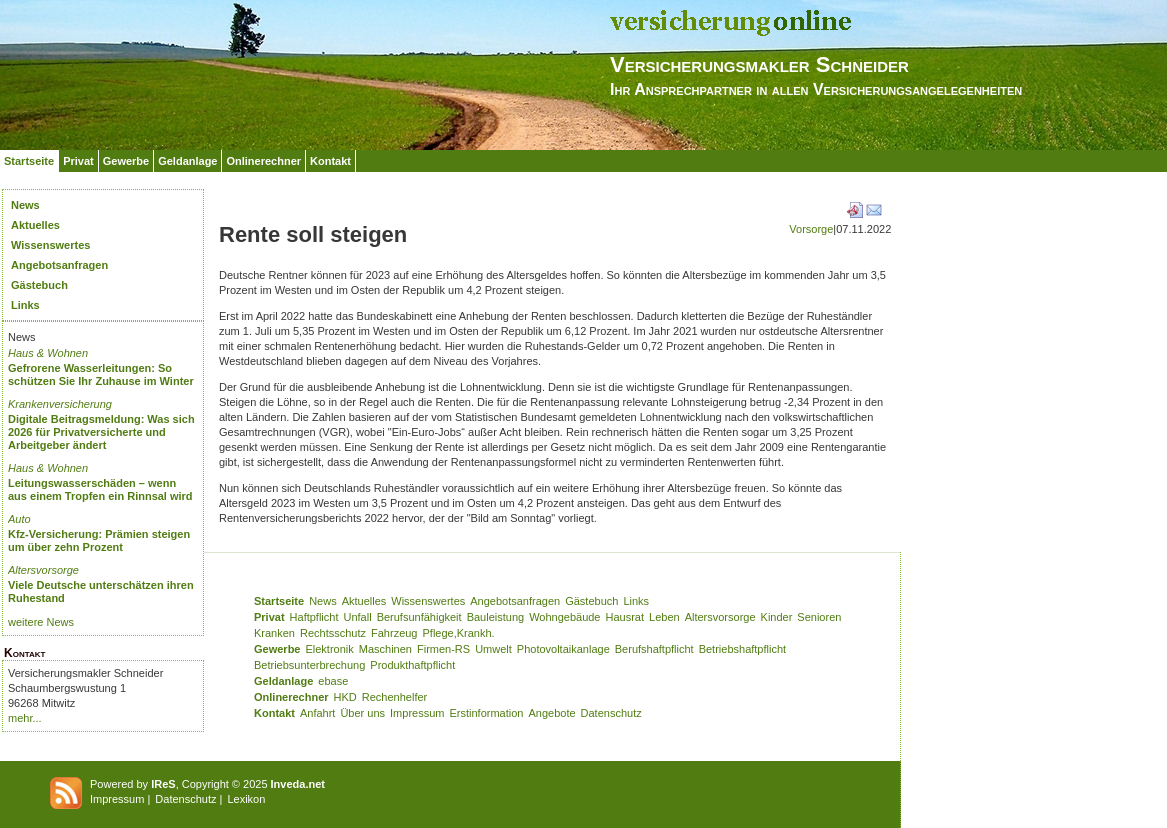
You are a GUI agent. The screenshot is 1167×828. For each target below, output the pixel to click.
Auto (19, 519)
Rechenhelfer (394, 697)
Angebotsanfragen (59, 265)
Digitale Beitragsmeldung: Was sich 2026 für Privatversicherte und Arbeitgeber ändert (101, 432)
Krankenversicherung (60, 404)
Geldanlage (187, 161)
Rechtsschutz (333, 633)
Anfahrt (317, 713)
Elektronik (329, 649)
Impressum (417, 713)
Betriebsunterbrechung (309, 665)
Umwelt (493, 649)
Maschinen (385, 649)
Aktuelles (35, 225)
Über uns (362, 713)
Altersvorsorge (43, 570)
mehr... (25, 718)
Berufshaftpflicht (654, 649)
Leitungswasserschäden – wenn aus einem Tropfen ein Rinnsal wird (100, 489)
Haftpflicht (314, 617)
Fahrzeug (394, 633)
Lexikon (246, 799)
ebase (333, 681)
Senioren (819, 617)
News (25, 205)
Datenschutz (611, 713)
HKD (345, 697)
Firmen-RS (443, 649)
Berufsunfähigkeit (419, 617)
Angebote (551, 713)
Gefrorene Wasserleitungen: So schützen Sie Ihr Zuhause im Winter (101, 374)
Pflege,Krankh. (459, 633)
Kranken (274, 633)
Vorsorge (811, 229)
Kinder (777, 617)
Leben (664, 617)
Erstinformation (486, 713)
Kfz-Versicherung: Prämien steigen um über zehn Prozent (99, 540)
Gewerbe (126, 161)
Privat (78, 161)
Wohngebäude (564, 617)
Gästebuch (39, 285)
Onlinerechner (263, 161)
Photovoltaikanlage (563, 649)
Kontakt (330, 161)
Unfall (358, 617)
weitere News (41, 622)
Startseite (29, 161)
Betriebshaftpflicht (742, 649)
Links (25, 305)
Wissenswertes (50, 245)
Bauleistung (496, 617)
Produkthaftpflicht (412, 665)
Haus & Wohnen (48, 353)
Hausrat (625, 617)
